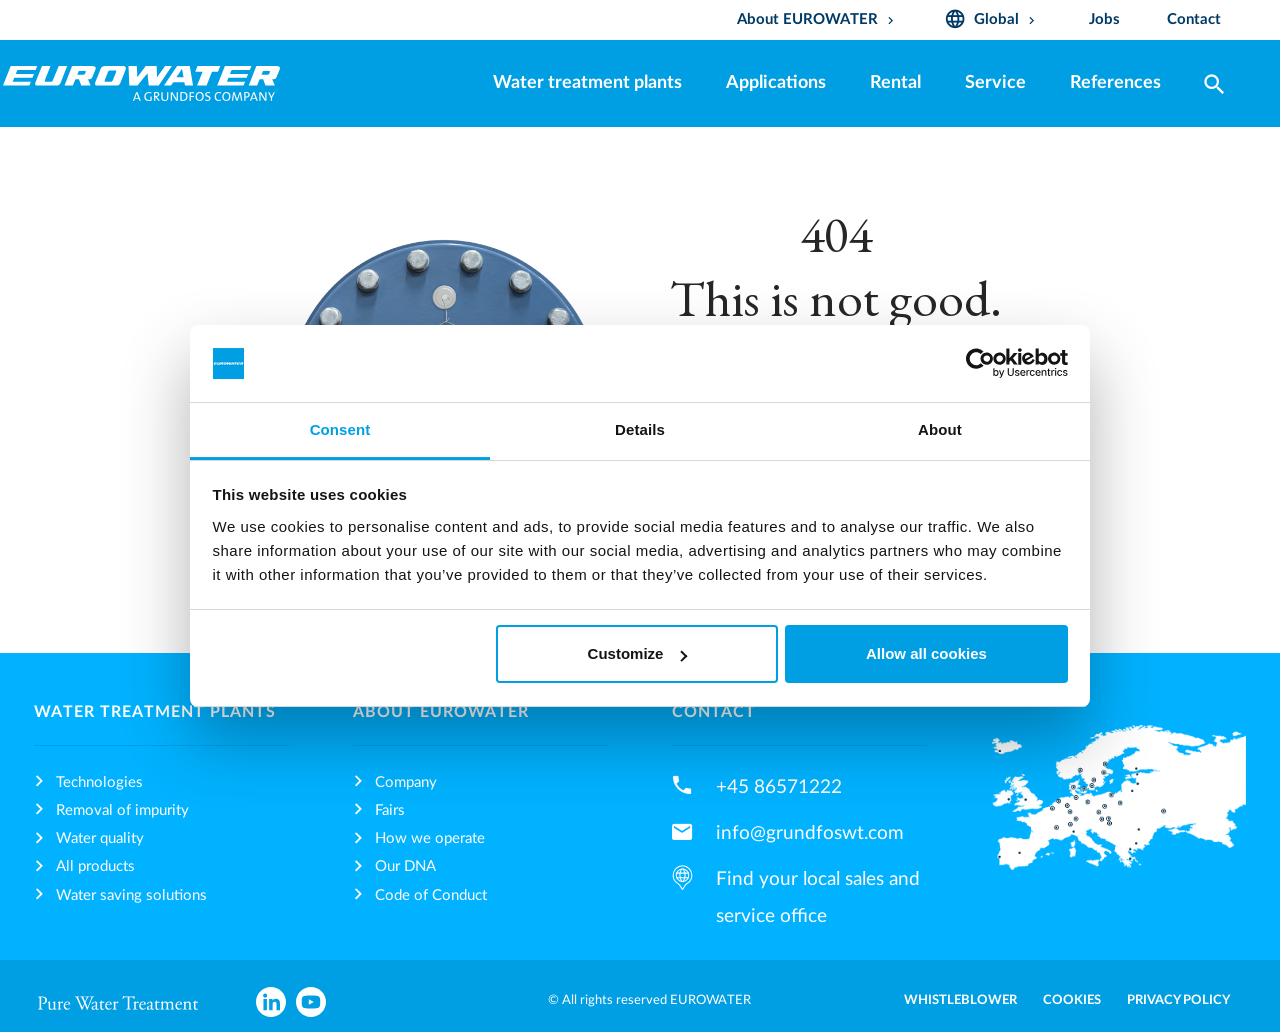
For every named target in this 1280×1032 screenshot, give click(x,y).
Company (406, 782)
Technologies (99, 782)
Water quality (100, 838)
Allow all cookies (926, 653)
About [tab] (940, 429)
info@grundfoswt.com (810, 833)
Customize (638, 653)
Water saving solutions (131, 895)
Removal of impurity (122, 810)
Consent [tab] (340, 429)
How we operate (430, 838)
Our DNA (405, 866)
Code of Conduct (431, 895)
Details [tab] (640, 429)
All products (95, 866)
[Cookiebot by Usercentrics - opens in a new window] (980, 364)
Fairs (390, 810)
